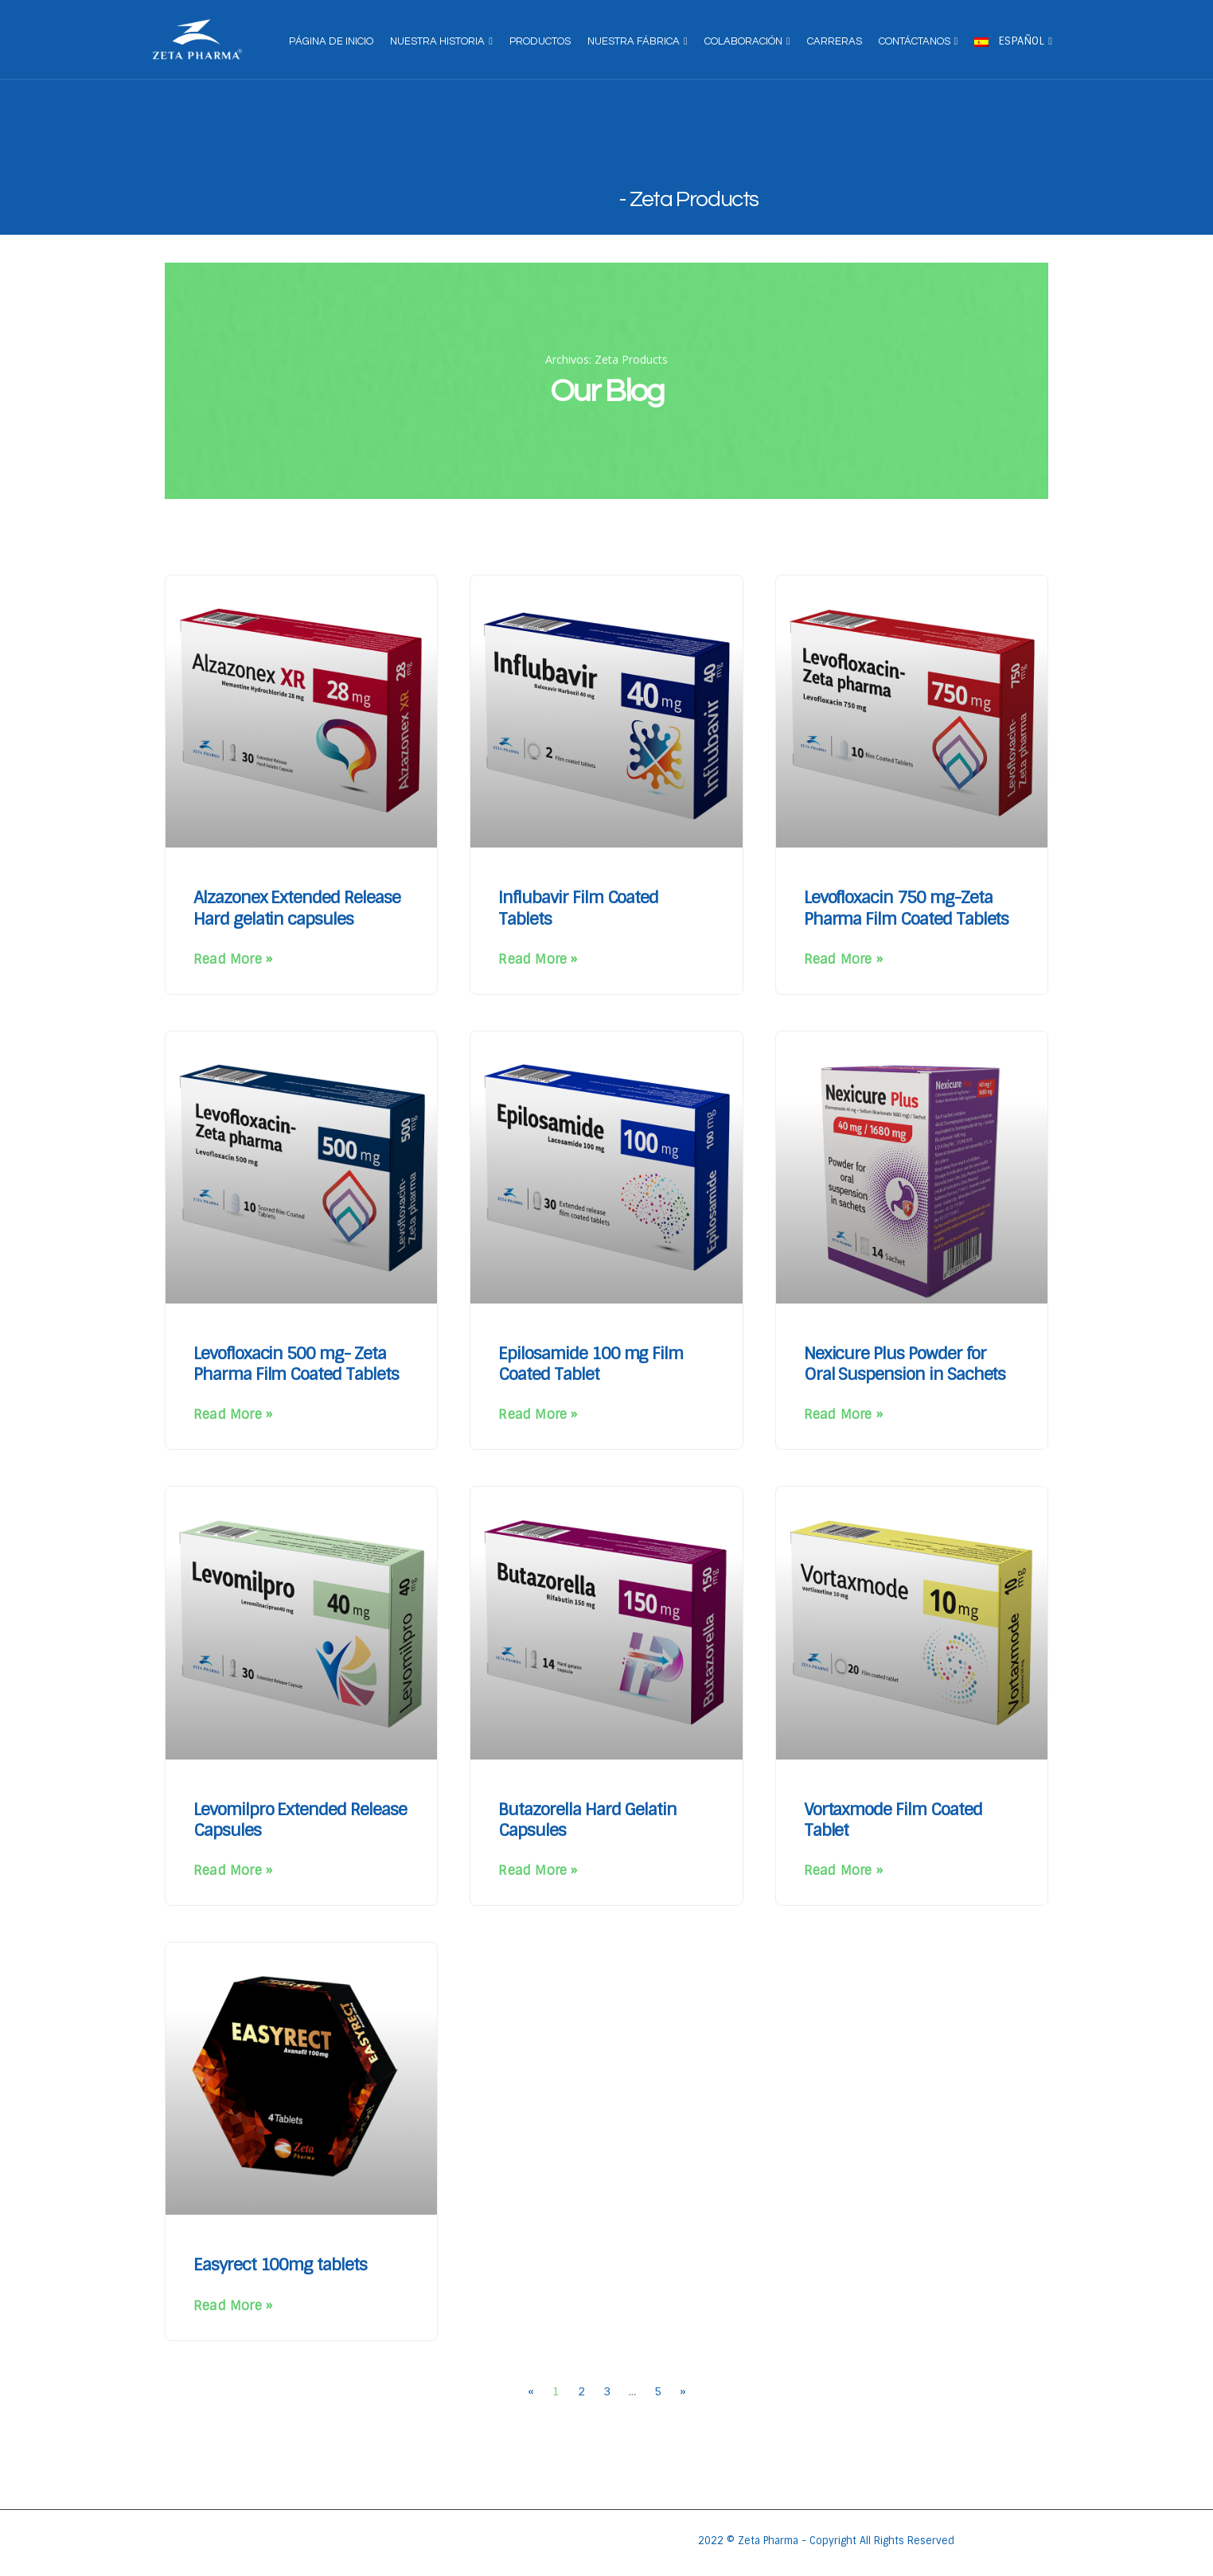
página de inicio (331, 41)
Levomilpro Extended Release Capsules (300, 1820)
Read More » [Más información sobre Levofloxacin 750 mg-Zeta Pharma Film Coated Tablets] (843, 959)
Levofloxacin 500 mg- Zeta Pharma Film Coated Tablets (296, 1364)
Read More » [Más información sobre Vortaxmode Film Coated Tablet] (843, 1870)
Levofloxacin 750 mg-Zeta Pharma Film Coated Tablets (906, 908)
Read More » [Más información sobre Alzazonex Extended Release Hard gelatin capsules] (232, 959)
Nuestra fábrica (633, 41)
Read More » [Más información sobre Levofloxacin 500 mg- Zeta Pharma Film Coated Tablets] (232, 1414)
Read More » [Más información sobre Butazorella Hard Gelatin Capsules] (537, 1870)
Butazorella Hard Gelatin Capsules (587, 1820)
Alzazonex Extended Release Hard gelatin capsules (296, 908)
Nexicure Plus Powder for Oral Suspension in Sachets (905, 1364)
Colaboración (743, 41)
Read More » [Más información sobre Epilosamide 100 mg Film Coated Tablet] (537, 1414)
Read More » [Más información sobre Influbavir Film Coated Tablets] (537, 959)
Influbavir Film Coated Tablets (578, 908)
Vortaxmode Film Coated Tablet (893, 1820)
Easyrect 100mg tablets (280, 2264)
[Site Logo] (197, 39)
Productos (540, 41)
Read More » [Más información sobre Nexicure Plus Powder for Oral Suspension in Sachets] (843, 1414)
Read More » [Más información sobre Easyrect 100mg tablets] (232, 2305)
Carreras (834, 41)
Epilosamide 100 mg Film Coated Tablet (590, 1364)
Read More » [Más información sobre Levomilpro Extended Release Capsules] (232, 1870)
